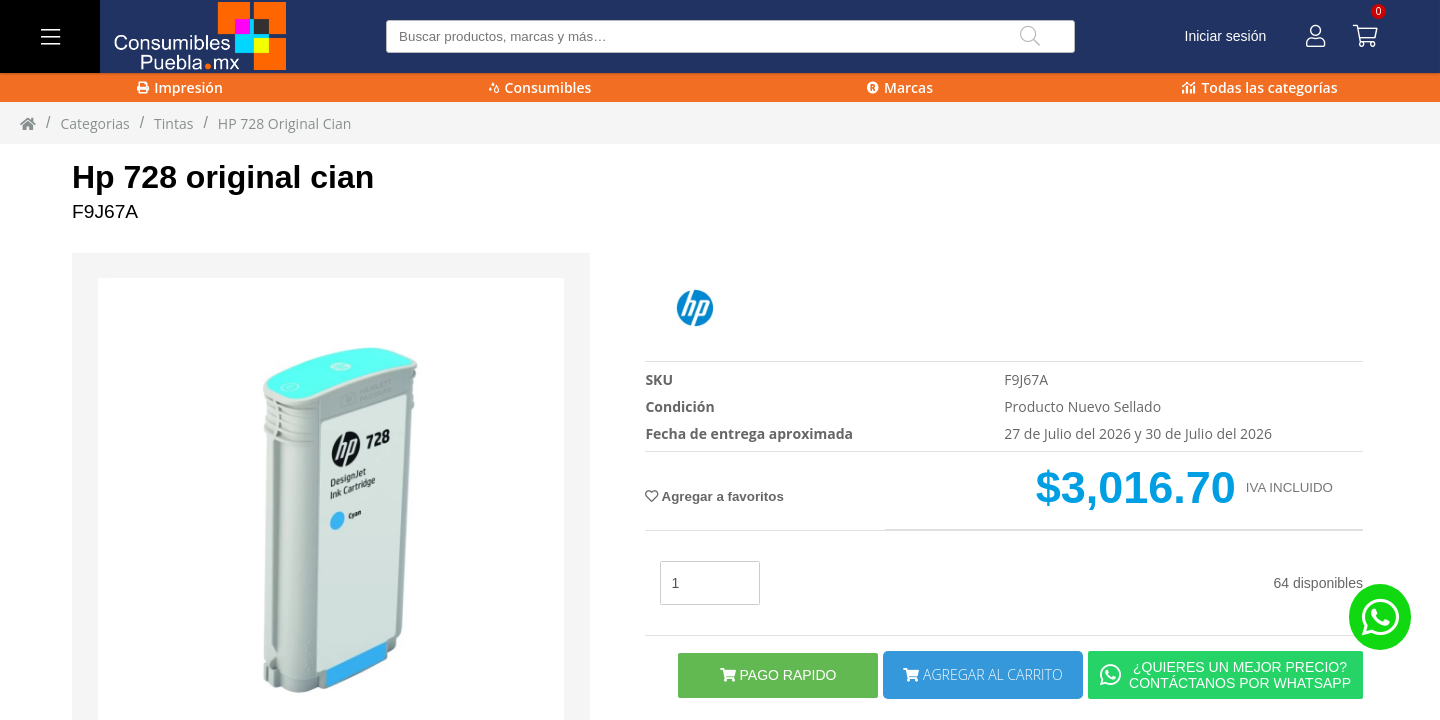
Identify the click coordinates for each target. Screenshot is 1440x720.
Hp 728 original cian (223, 177)
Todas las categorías (1259, 87)
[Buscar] (1030, 36)
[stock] (710, 583)
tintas (173, 123)
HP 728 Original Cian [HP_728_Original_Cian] (285, 123)
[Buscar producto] (730, 36)
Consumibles (540, 87)
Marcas (900, 87)
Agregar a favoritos (714, 496)
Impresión (180, 87)
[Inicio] (28, 123)
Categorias (94, 123)
